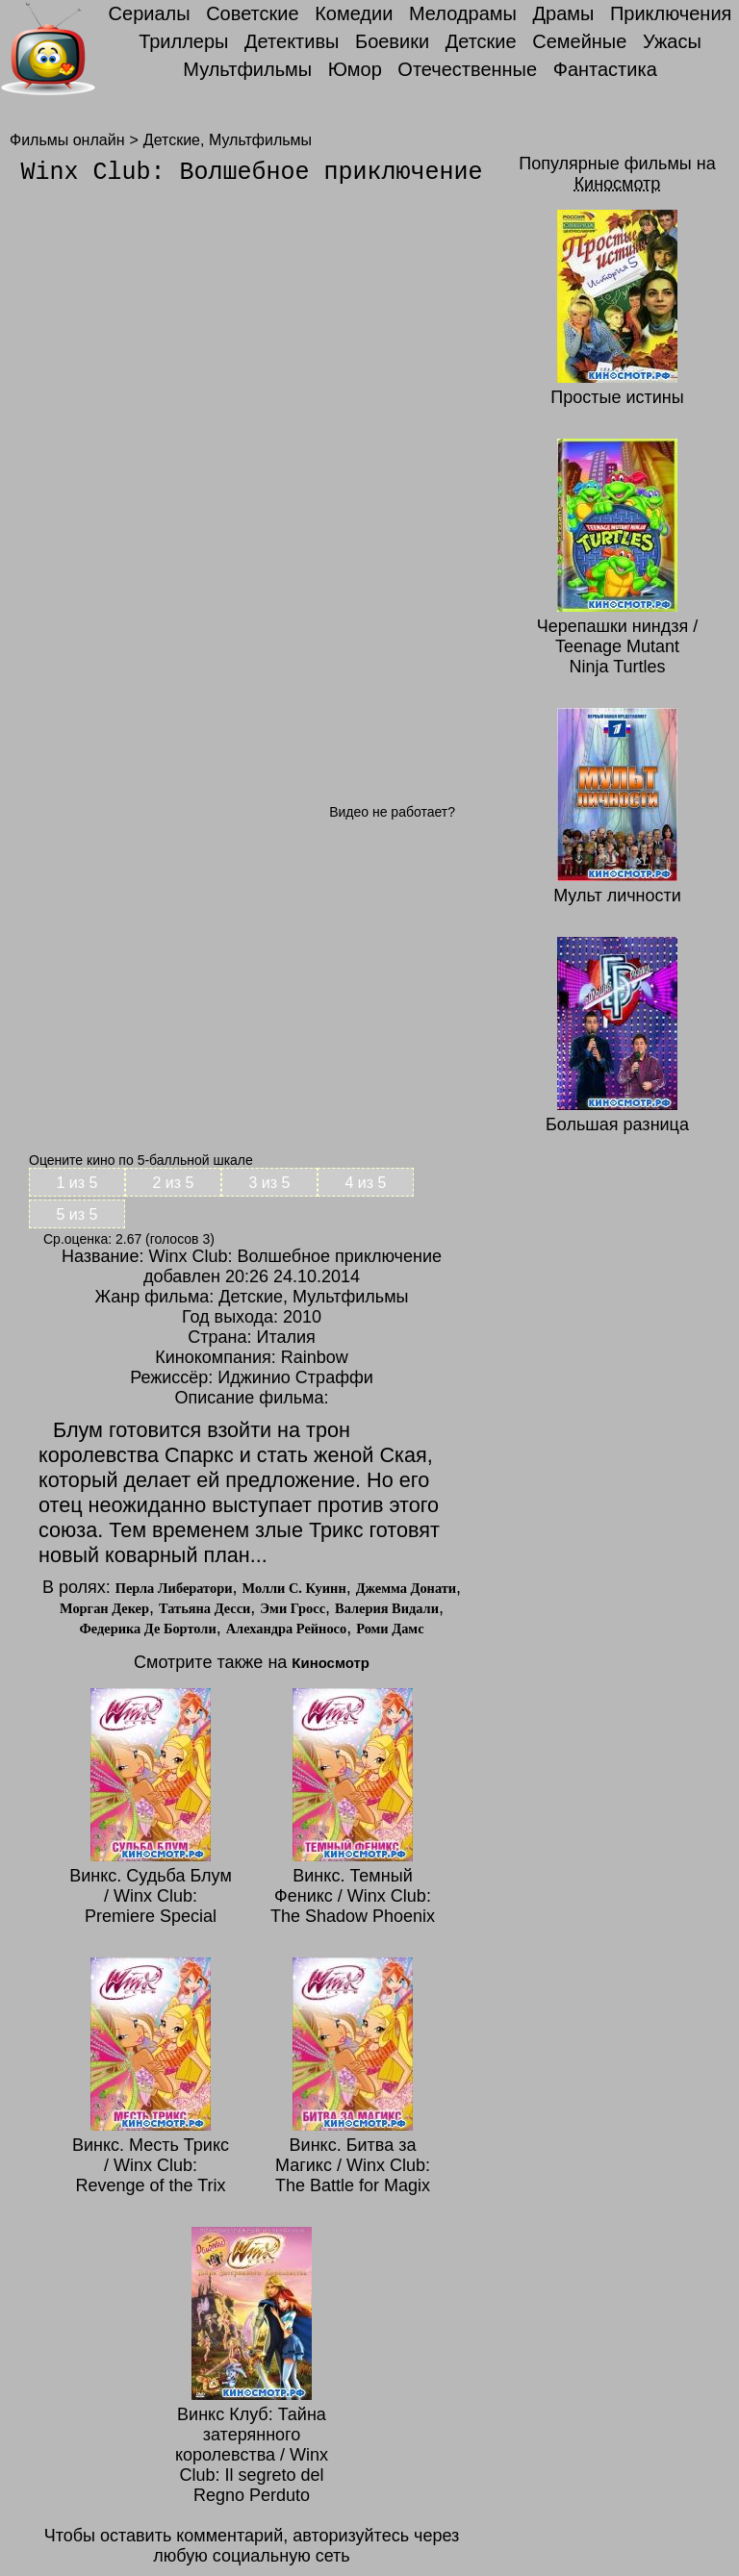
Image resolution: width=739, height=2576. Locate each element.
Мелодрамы (463, 13)
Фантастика (605, 69)
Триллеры (183, 41)
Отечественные (467, 69)
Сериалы (150, 13)
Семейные (579, 41)
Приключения (670, 13)
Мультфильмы (247, 69)
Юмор (355, 69)
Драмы (563, 13)
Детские (481, 41)
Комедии (354, 13)
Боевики (392, 41)
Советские (252, 13)
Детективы (291, 41)
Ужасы (672, 41)
